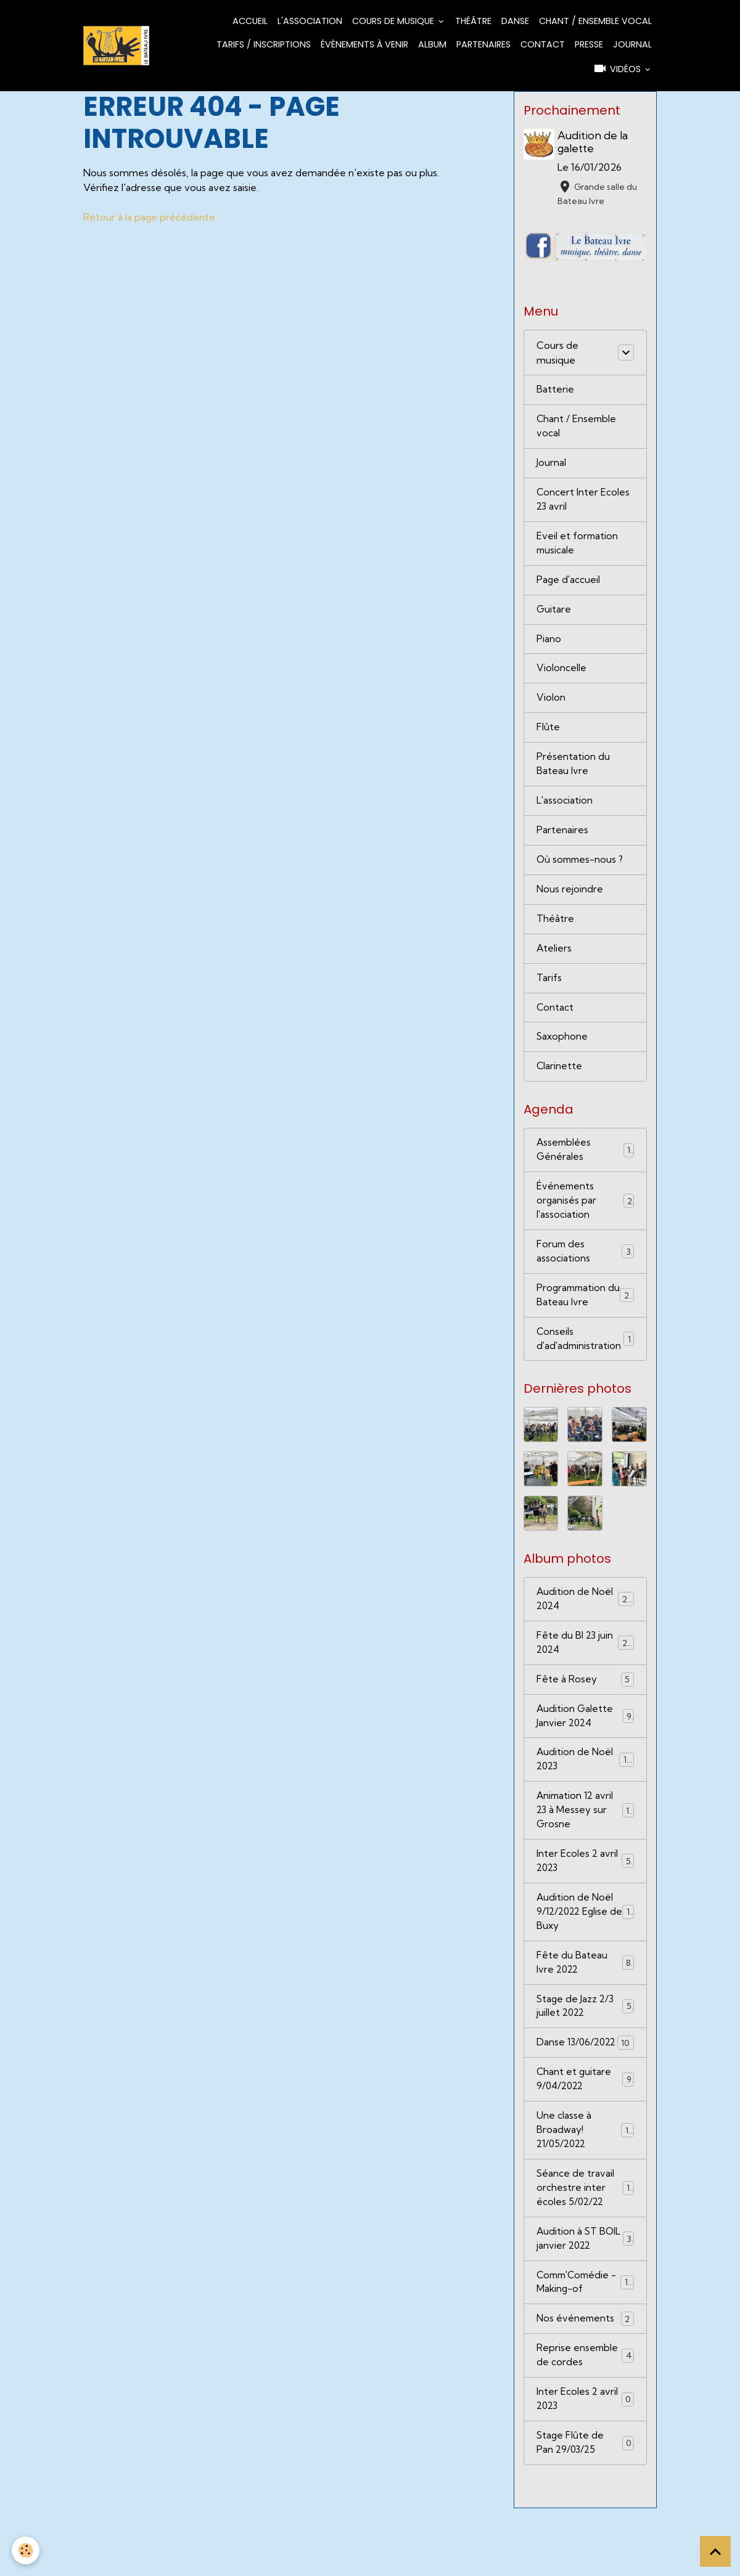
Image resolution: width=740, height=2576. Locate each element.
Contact (542, 44)
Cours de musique (394, 21)
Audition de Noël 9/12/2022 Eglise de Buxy (585, 1948)
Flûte (548, 738)
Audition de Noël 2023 (585, 1790)
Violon (550, 707)
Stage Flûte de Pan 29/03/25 (585, 2510)
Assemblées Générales (585, 1169)
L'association (310, 21)
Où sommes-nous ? (581, 873)
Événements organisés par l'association (585, 1221)
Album (432, 44)
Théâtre (473, 21)
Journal (632, 44)
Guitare (554, 617)
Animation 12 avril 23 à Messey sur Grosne (585, 1843)
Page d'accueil (568, 587)
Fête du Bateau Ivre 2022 (585, 2000)
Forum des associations (585, 1273)
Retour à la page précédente (149, 217)
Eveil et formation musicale (577, 549)
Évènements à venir (364, 44)
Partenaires (483, 44)
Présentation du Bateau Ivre (573, 775)
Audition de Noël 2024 (585, 1625)
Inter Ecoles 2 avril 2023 (585, 1895)
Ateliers (554, 964)
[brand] (117, 45)
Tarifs (549, 994)
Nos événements (585, 2382)
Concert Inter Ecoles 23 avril (583, 504)
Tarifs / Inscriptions (263, 44)
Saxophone (562, 1054)
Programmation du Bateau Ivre (585, 1318)
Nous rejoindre (570, 903)
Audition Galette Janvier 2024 (585, 1745)
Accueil (250, 21)
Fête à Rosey (585, 1708)
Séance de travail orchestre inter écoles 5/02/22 (585, 2247)
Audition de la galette (594, 142)
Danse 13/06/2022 (585, 2090)
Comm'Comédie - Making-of (585, 2344)
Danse (515, 21)
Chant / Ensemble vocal (595, 21)
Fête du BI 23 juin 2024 (585, 1670)
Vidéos (618, 68)
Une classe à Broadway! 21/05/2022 (585, 2188)
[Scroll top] (715, 2551)
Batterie (555, 391)
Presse (589, 44)
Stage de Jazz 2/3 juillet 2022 (585, 2045)
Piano (548, 647)
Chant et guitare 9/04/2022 (585, 2135)
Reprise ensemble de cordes (585, 2420)
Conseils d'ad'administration (585, 1363)
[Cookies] (26, 2550)
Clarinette (559, 1084)
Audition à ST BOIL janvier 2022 (585, 2299)
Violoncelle (561, 677)
